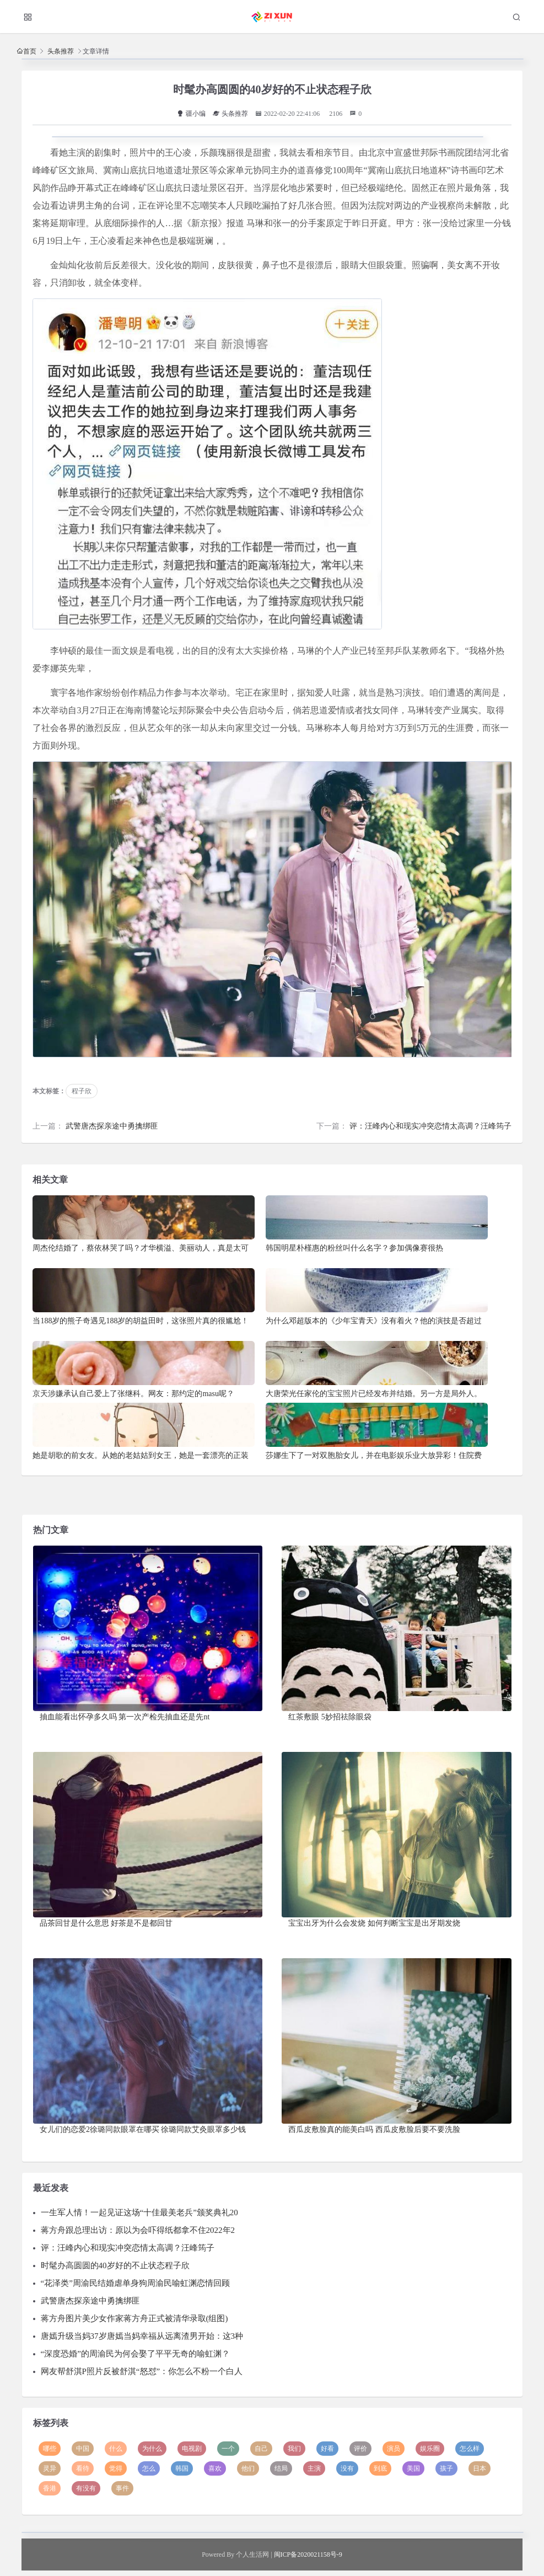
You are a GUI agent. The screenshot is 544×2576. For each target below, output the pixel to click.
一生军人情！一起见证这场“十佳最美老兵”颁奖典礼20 (139, 2212)
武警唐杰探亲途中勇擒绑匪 (112, 1126)
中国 (82, 2448)
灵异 (49, 2468)
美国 (413, 2468)
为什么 (152, 2448)
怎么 (148, 2468)
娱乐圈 (430, 2448)
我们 (294, 2448)
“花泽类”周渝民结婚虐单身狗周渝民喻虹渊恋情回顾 (135, 2283)
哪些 (49, 2448)
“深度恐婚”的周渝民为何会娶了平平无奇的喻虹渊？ (135, 2353)
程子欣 (81, 1091)
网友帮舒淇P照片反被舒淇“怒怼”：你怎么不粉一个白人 (142, 2371)
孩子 (446, 2468)
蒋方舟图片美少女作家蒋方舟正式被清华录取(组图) (134, 2318)
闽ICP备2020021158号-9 (308, 2554)
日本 (479, 2468)
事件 (122, 2488)
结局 (281, 2468)
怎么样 (470, 2448)
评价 (360, 2448)
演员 (393, 2448)
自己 (261, 2448)
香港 (49, 2488)
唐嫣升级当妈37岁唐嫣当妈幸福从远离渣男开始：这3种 (142, 2336)
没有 (347, 2468)
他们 (248, 2468)
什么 (115, 2448)
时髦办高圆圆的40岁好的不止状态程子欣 (115, 2265)
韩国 (181, 2468)
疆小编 (191, 113)
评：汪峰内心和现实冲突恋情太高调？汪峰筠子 (430, 1126)
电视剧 (192, 2448)
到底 (380, 2468)
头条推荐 (60, 51)
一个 (228, 2448)
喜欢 (215, 2468)
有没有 (86, 2488)
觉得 (115, 2468)
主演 (314, 2468)
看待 (82, 2468)
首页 (29, 51)
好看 (327, 2448)
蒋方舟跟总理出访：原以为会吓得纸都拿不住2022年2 (138, 2230)
